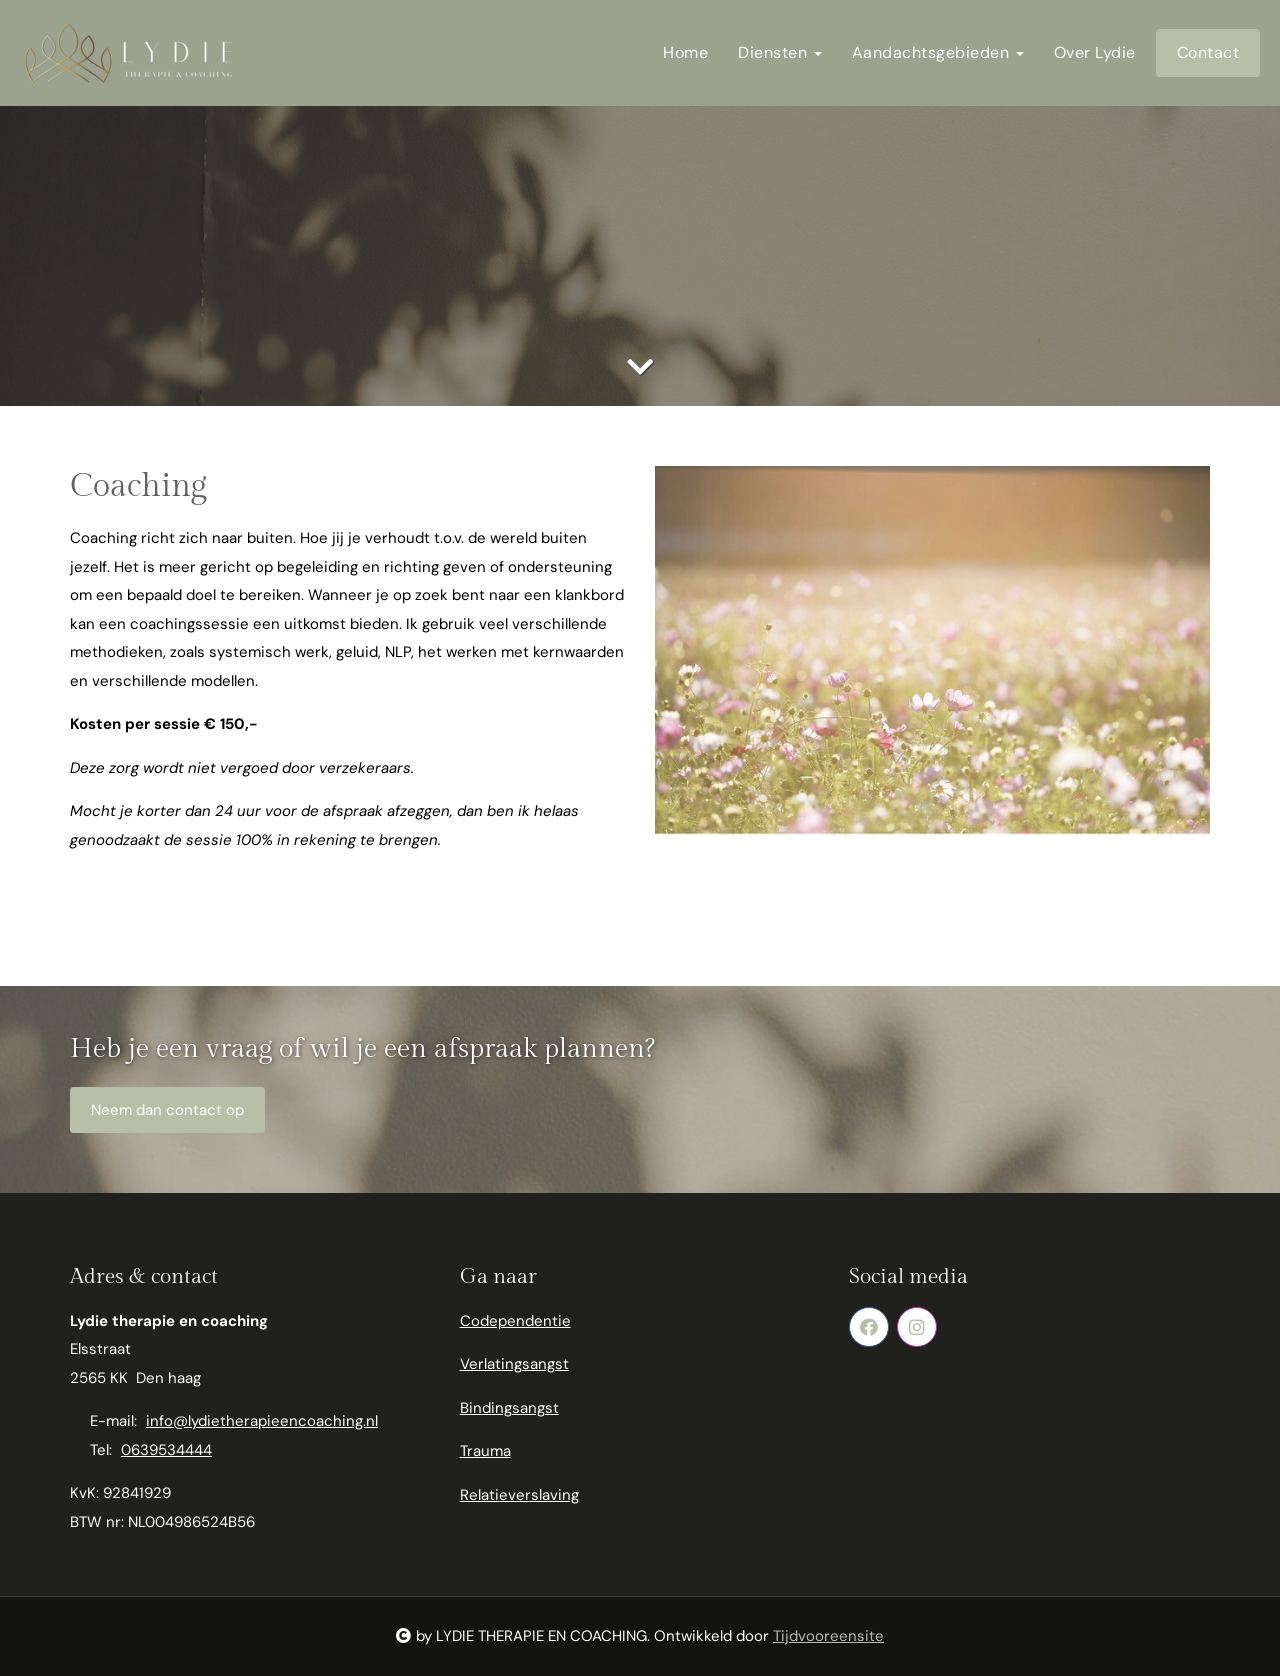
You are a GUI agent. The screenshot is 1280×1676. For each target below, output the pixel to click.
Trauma (485, 1451)
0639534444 (166, 1450)
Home (685, 52)
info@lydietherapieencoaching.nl (262, 1421)
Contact (1208, 52)
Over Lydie (1095, 52)
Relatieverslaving (519, 1495)
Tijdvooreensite (828, 1636)
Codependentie (515, 1321)
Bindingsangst (509, 1408)
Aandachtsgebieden (938, 52)
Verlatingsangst (514, 1364)
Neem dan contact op (167, 1110)
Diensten (780, 52)
